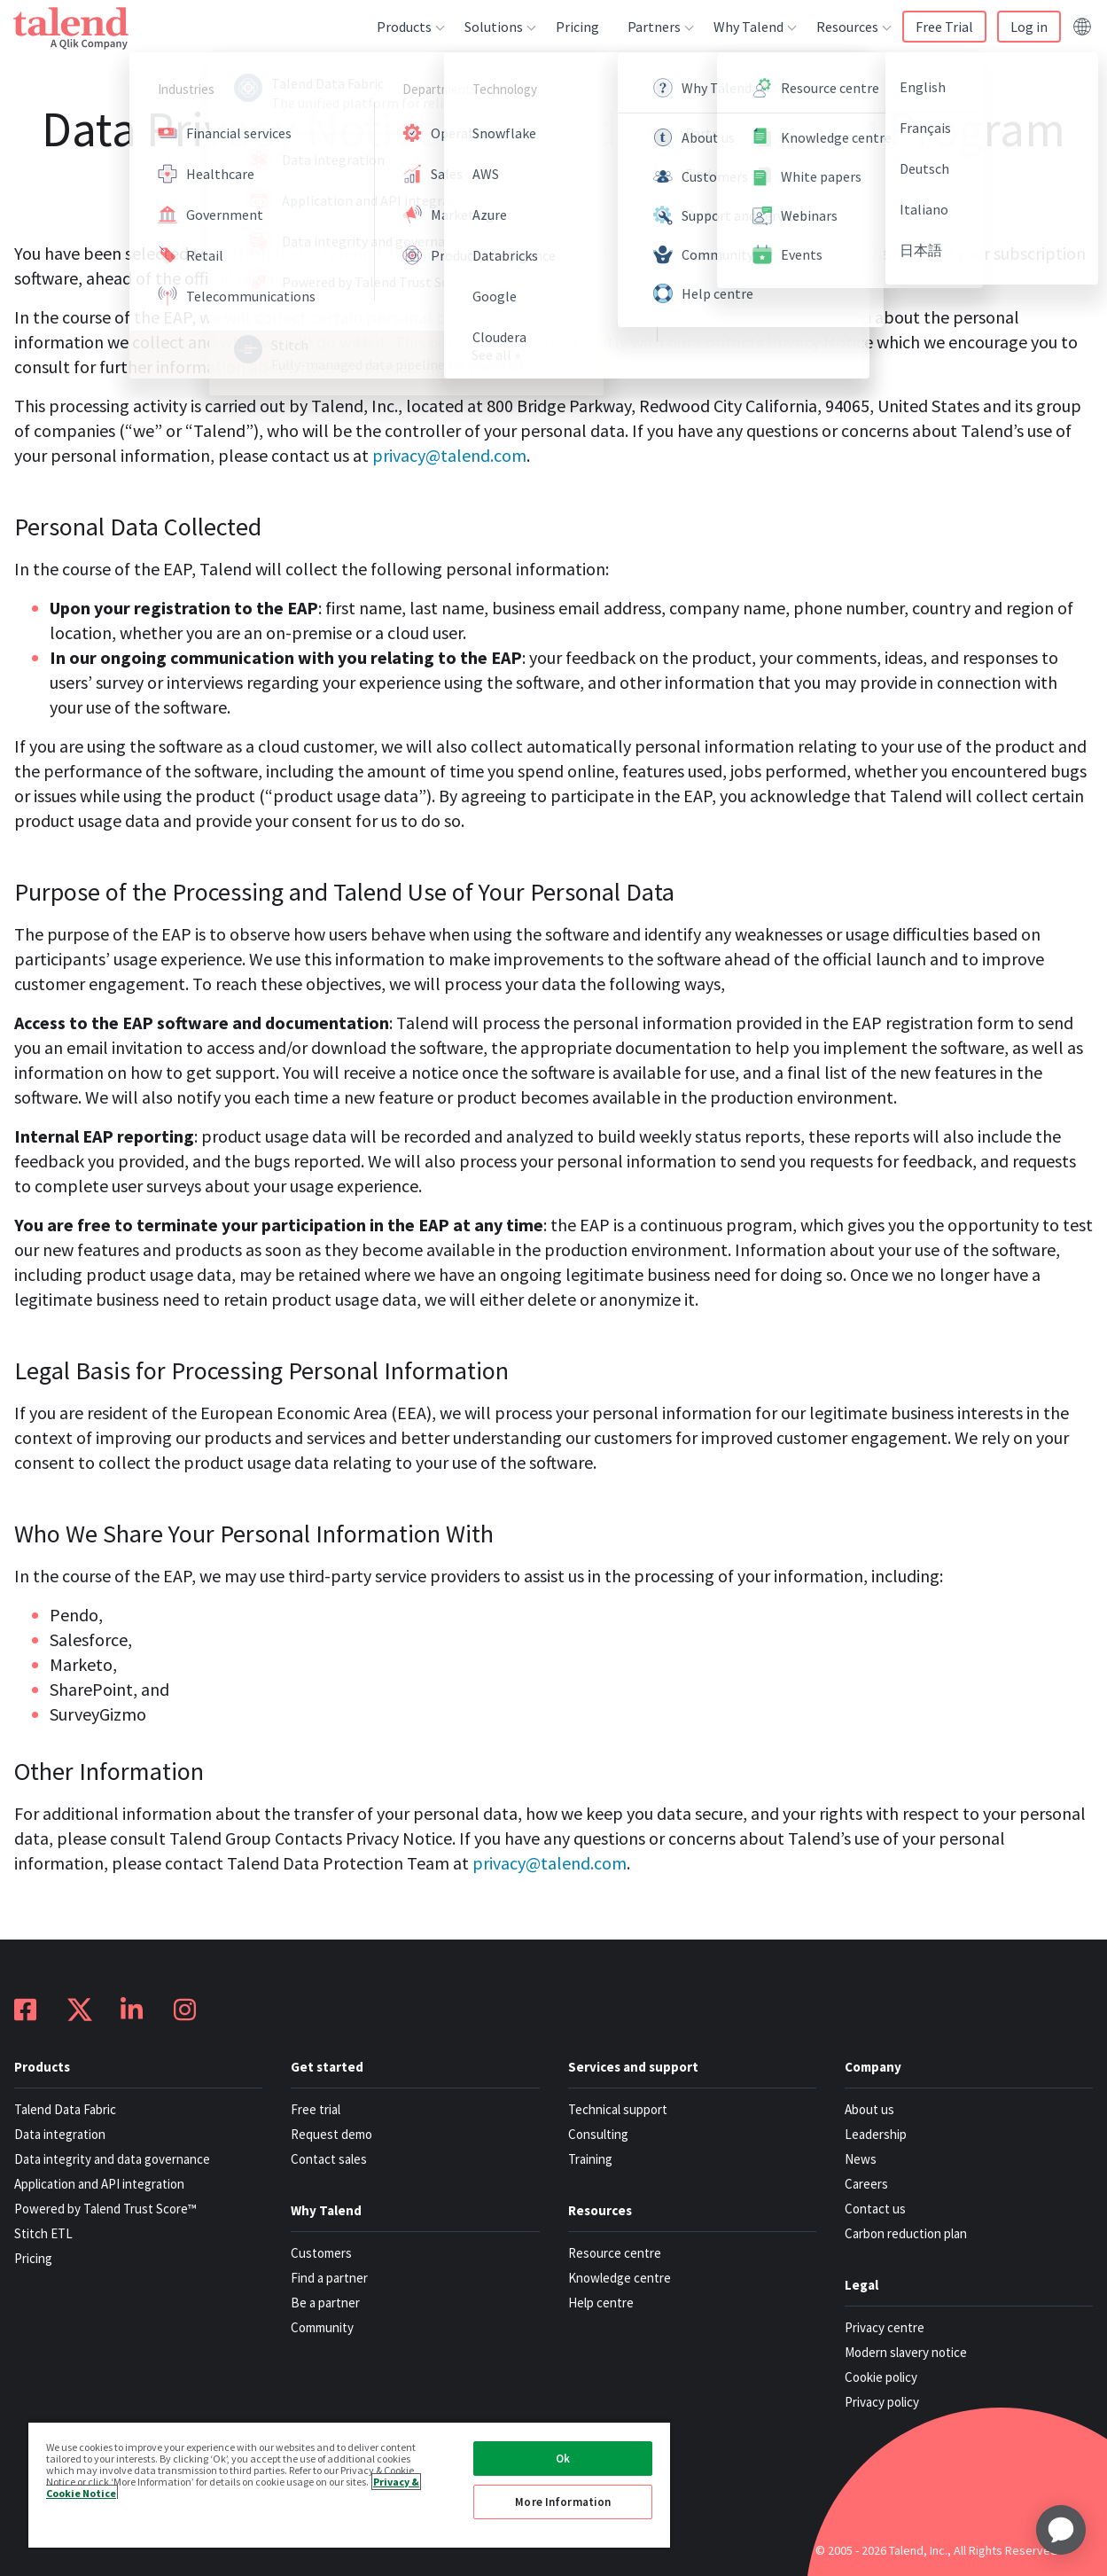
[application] (1061, 2530)
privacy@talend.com (449, 455)
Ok (563, 2458)
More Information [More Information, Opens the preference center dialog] (563, 2502)
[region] (349, 2484)
